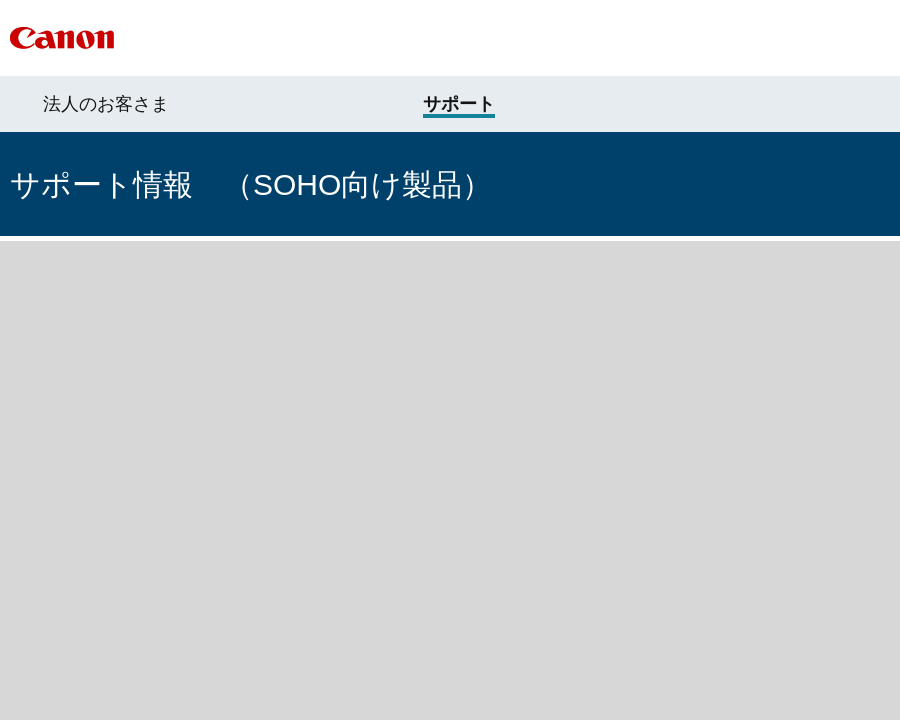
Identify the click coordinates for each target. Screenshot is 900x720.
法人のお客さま (106, 104)
